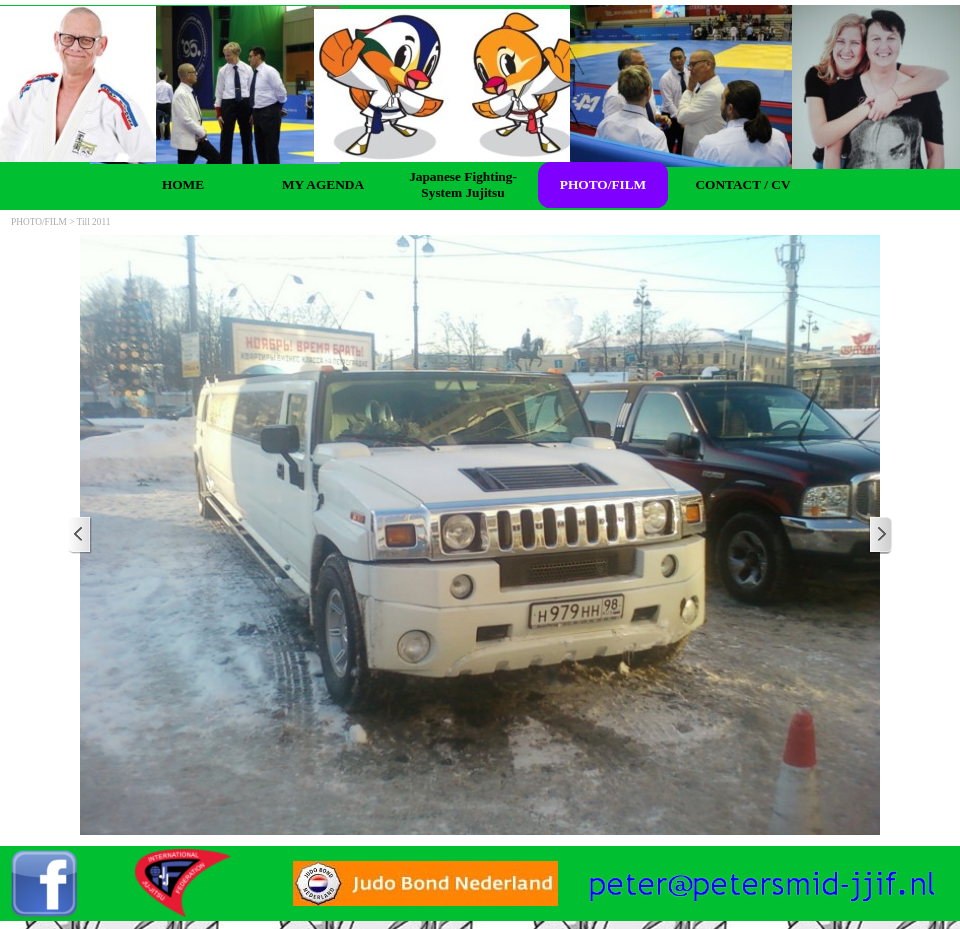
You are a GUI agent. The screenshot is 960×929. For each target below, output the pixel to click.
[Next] (880, 535)
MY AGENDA (323, 184)
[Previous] (80, 535)
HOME (183, 184)
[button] (762, 873)
